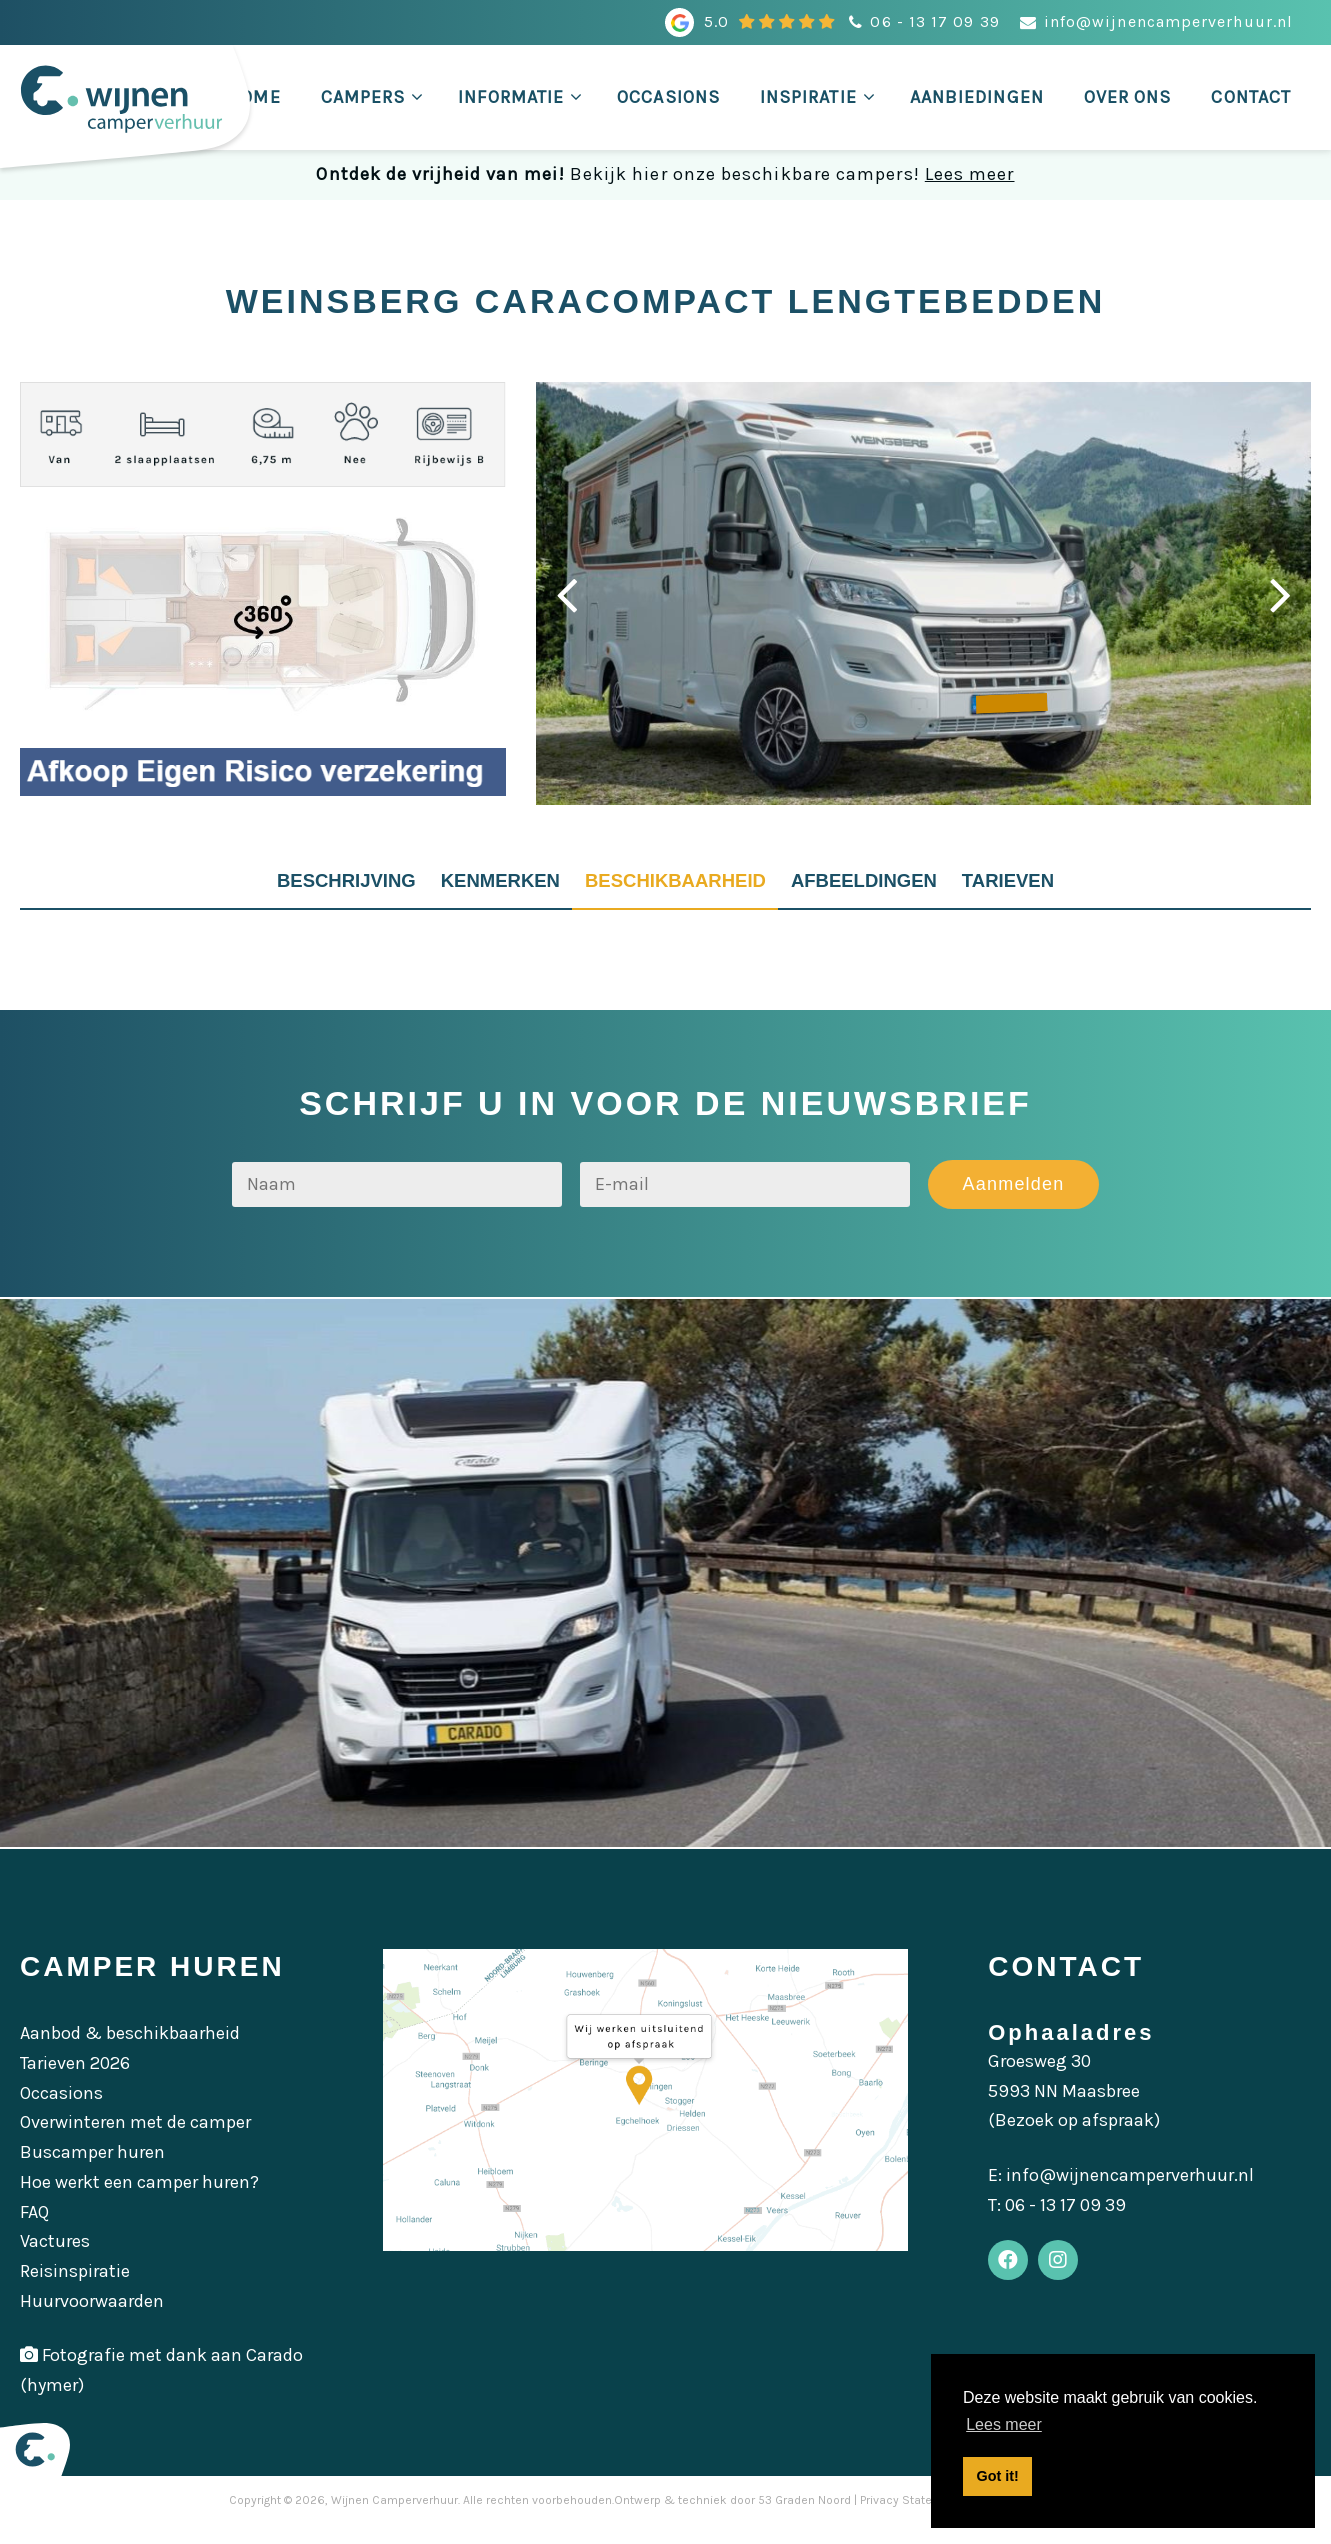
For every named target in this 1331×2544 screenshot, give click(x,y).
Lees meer (970, 174)
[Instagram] (1073, 2284)
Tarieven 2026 (75, 2082)
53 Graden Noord (804, 2518)
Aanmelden (1013, 1202)
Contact (1251, 97)
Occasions (668, 97)
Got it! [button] (998, 2476)
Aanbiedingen (977, 97)
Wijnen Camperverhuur (394, 2518)
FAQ (34, 2230)
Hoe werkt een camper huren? (139, 2201)
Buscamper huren (92, 2171)
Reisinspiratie (75, 2290)
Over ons (1128, 97)
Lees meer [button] (1004, 2424)
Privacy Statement (910, 2518)
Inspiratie (808, 97)
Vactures (55, 2260)
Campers (363, 97)
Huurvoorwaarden (92, 2319)
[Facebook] (1013, 2284)
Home (254, 97)
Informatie (511, 97)
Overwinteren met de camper (135, 2141)
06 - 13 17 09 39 (934, 21)
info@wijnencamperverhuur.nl (1168, 21)
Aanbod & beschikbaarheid (130, 2052)
